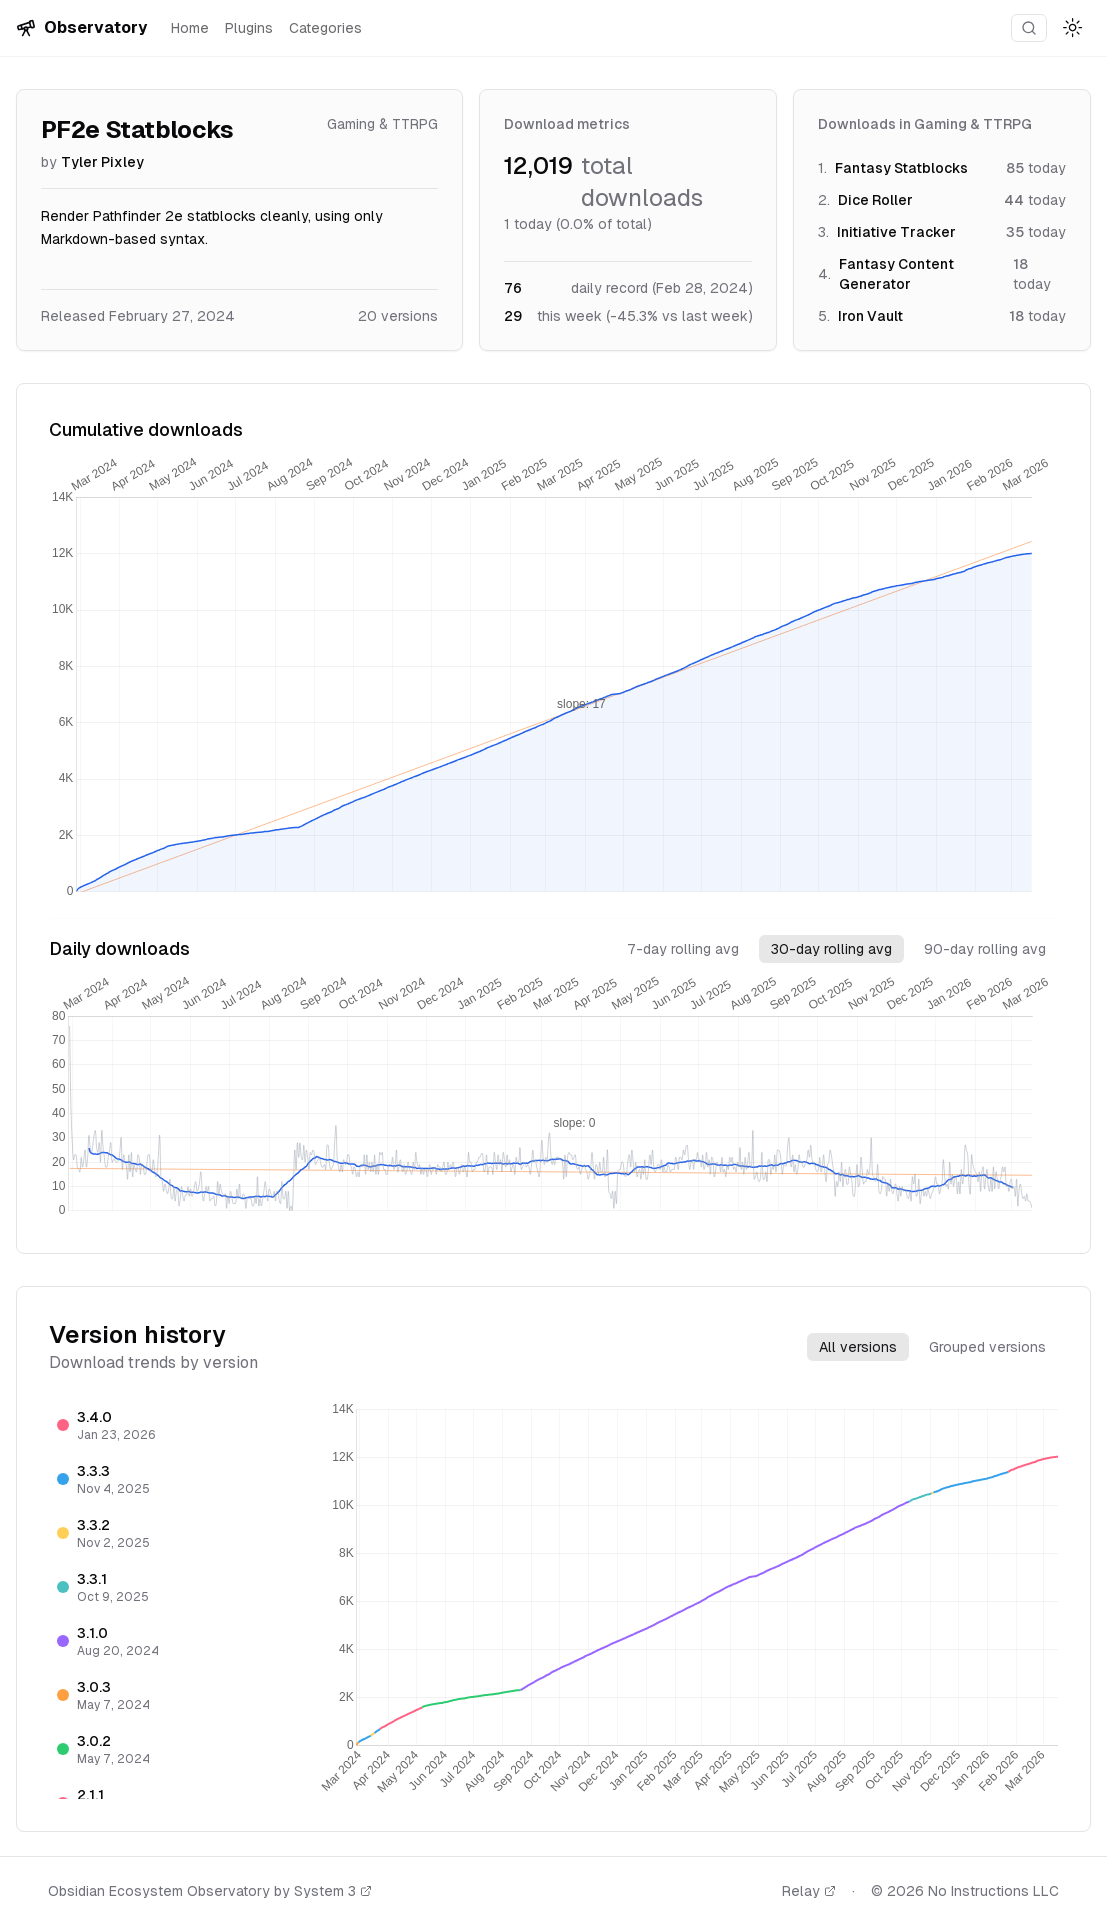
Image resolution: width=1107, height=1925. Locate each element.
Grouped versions (987, 1347)
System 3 (333, 1891)
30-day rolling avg (831, 949)
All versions (858, 1347)
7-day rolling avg (683, 949)
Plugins (249, 28)
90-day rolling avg (985, 949)
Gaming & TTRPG (382, 124)
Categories (325, 28)
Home (190, 28)
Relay (809, 1891)
